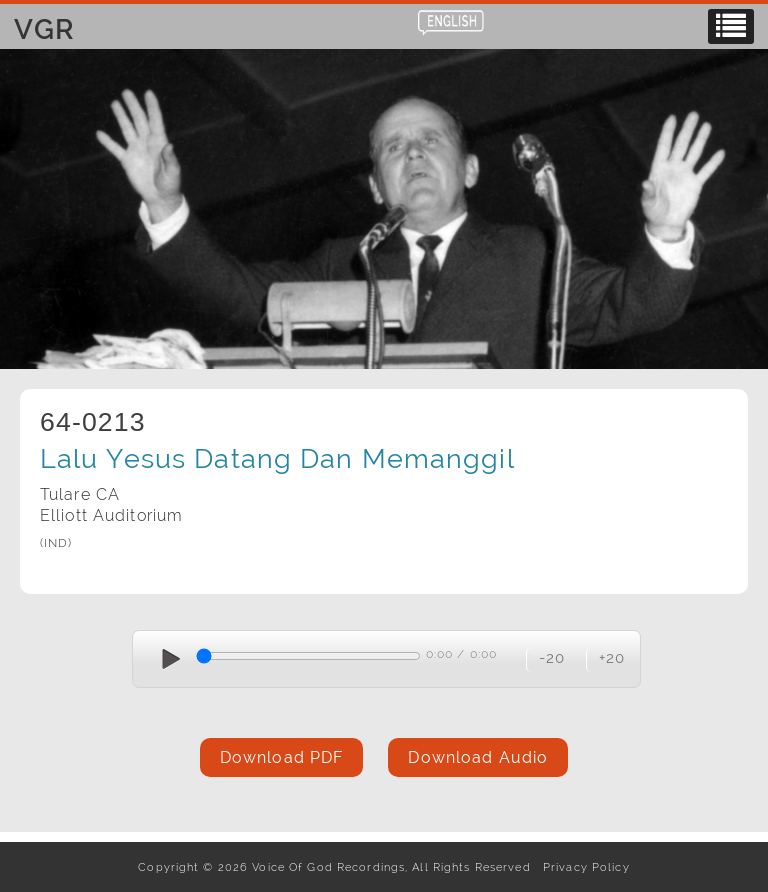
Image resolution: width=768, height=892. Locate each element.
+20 (612, 657)
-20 (552, 657)
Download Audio (478, 757)
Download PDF (281, 757)
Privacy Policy (582, 867)
